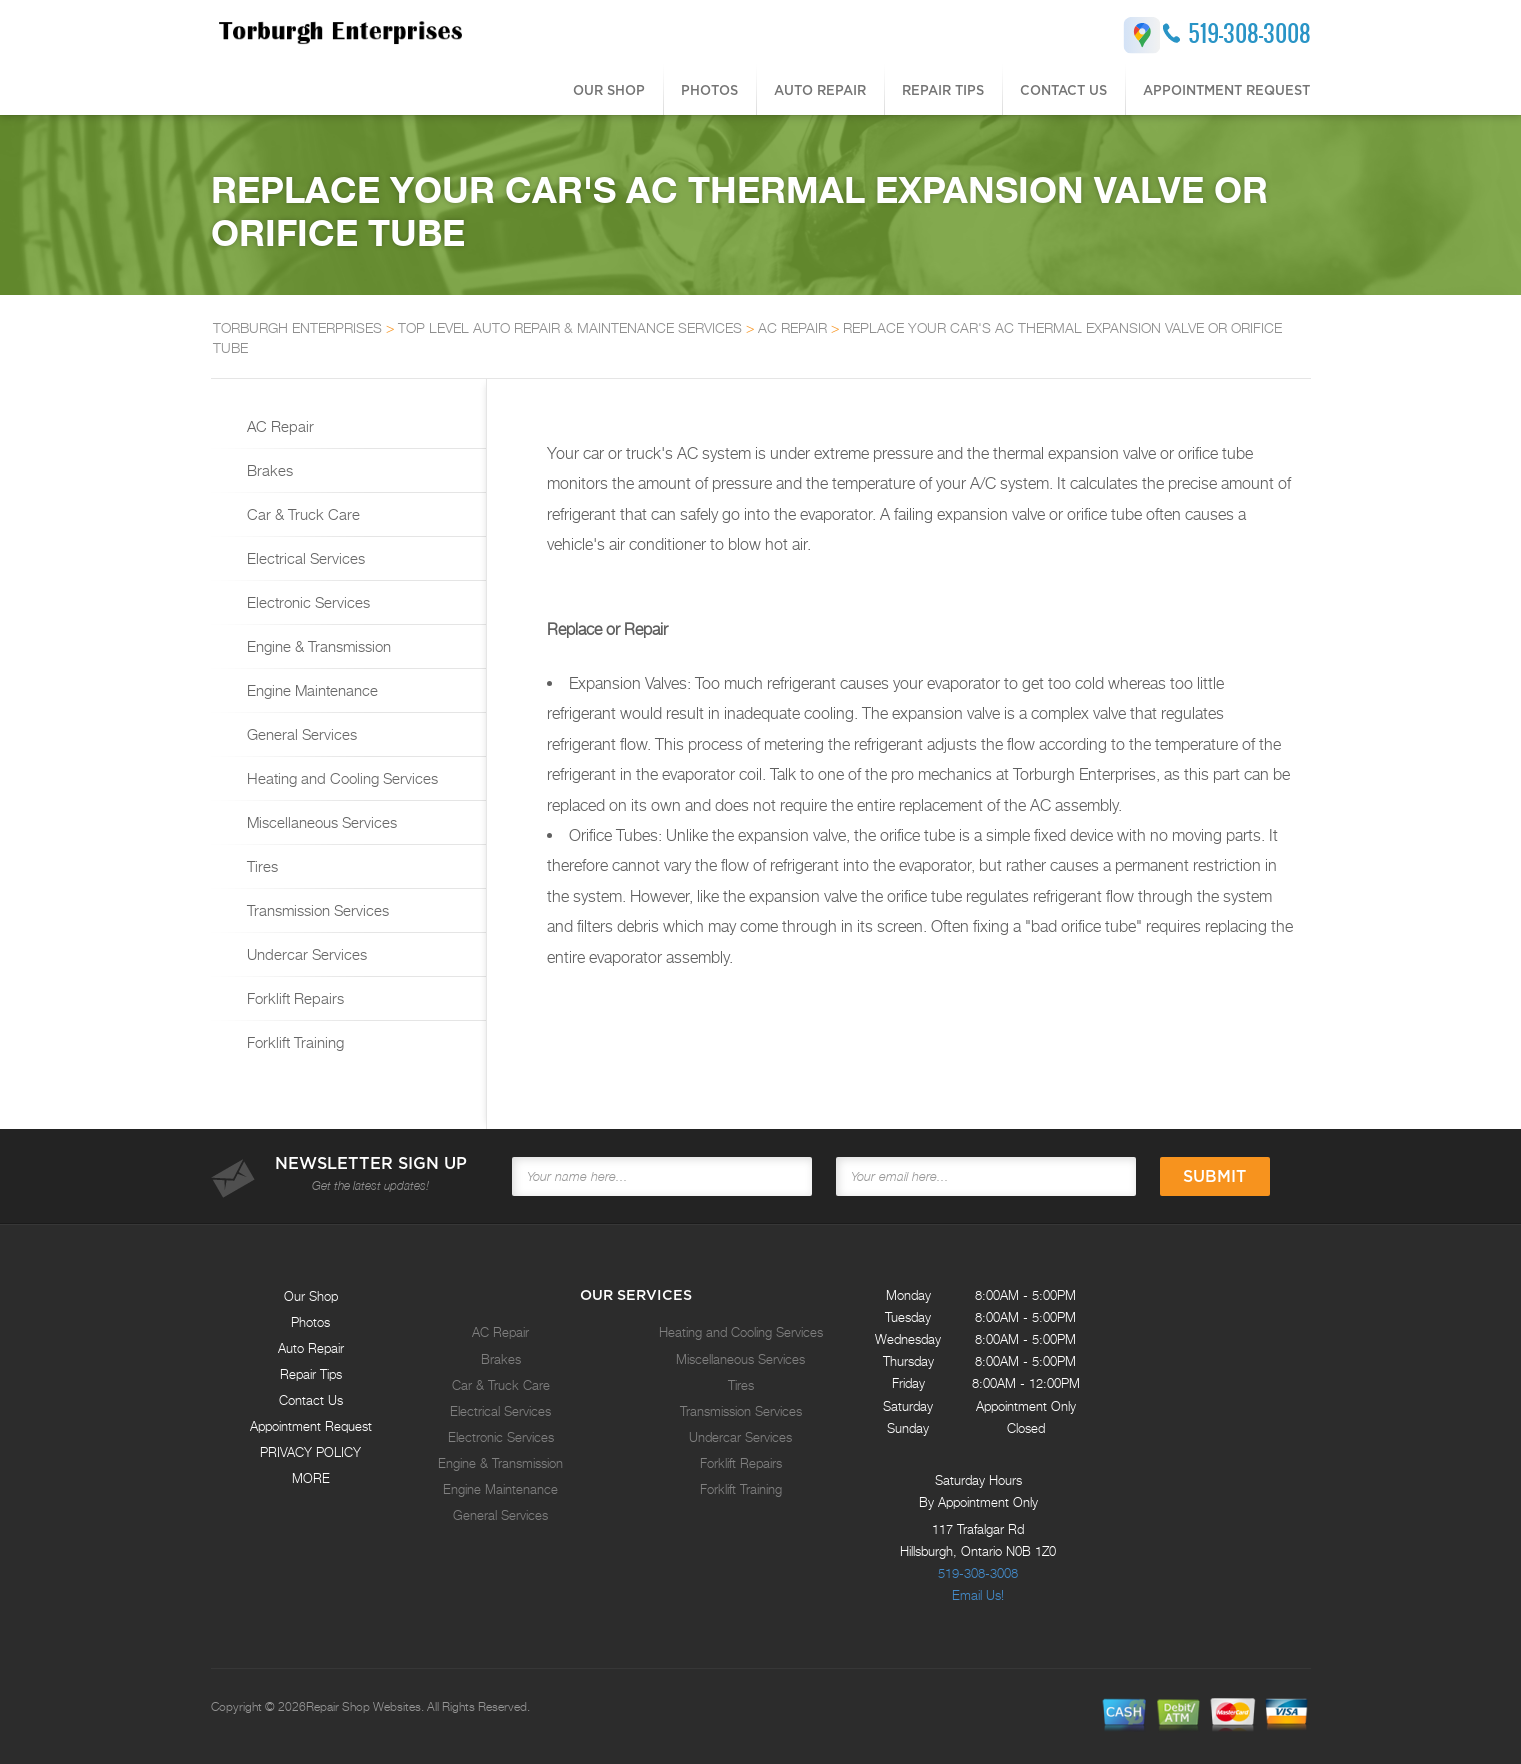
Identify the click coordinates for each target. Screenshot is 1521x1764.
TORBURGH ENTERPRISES (297, 327)
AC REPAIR (792, 327)
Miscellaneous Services (320, 822)
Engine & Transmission (317, 646)
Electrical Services (304, 558)
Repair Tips (943, 90)
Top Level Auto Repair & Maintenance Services (570, 327)
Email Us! (978, 1595)
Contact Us (1063, 90)
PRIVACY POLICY (310, 1452)
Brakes (268, 470)
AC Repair (278, 426)
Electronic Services (306, 602)
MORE (311, 1478)
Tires (260, 866)
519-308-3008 (1249, 33)
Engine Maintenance (310, 690)
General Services (300, 734)
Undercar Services (305, 954)
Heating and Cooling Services (340, 778)
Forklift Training (293, 1042)
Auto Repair (820, 90)
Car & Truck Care (301, 514)
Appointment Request (1226, 90)
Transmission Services (316, 910)
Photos (709, 90)
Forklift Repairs (293, 998)
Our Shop (609, 90)
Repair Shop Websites (363, 1707)
